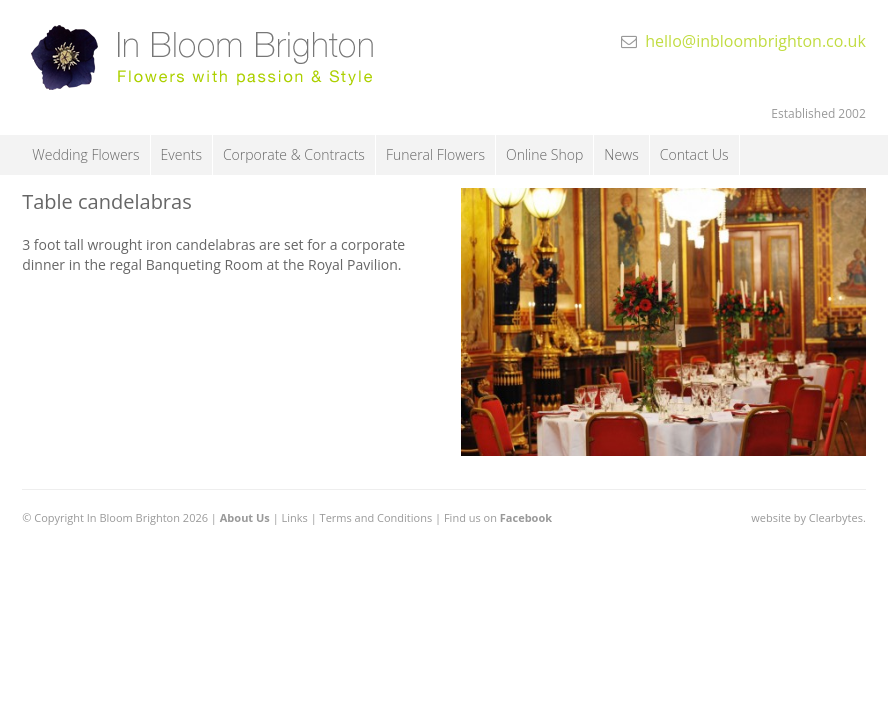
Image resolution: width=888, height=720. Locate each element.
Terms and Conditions (376, 517)
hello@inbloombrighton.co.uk (755, 41)
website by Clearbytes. (808, 517)
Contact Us (694, 154)
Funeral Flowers (435, 154)
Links (295, 517)
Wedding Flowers (85, 154)
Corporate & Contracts (294, 154)
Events (181, 154)
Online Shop (544, 154)
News (621, 154)
